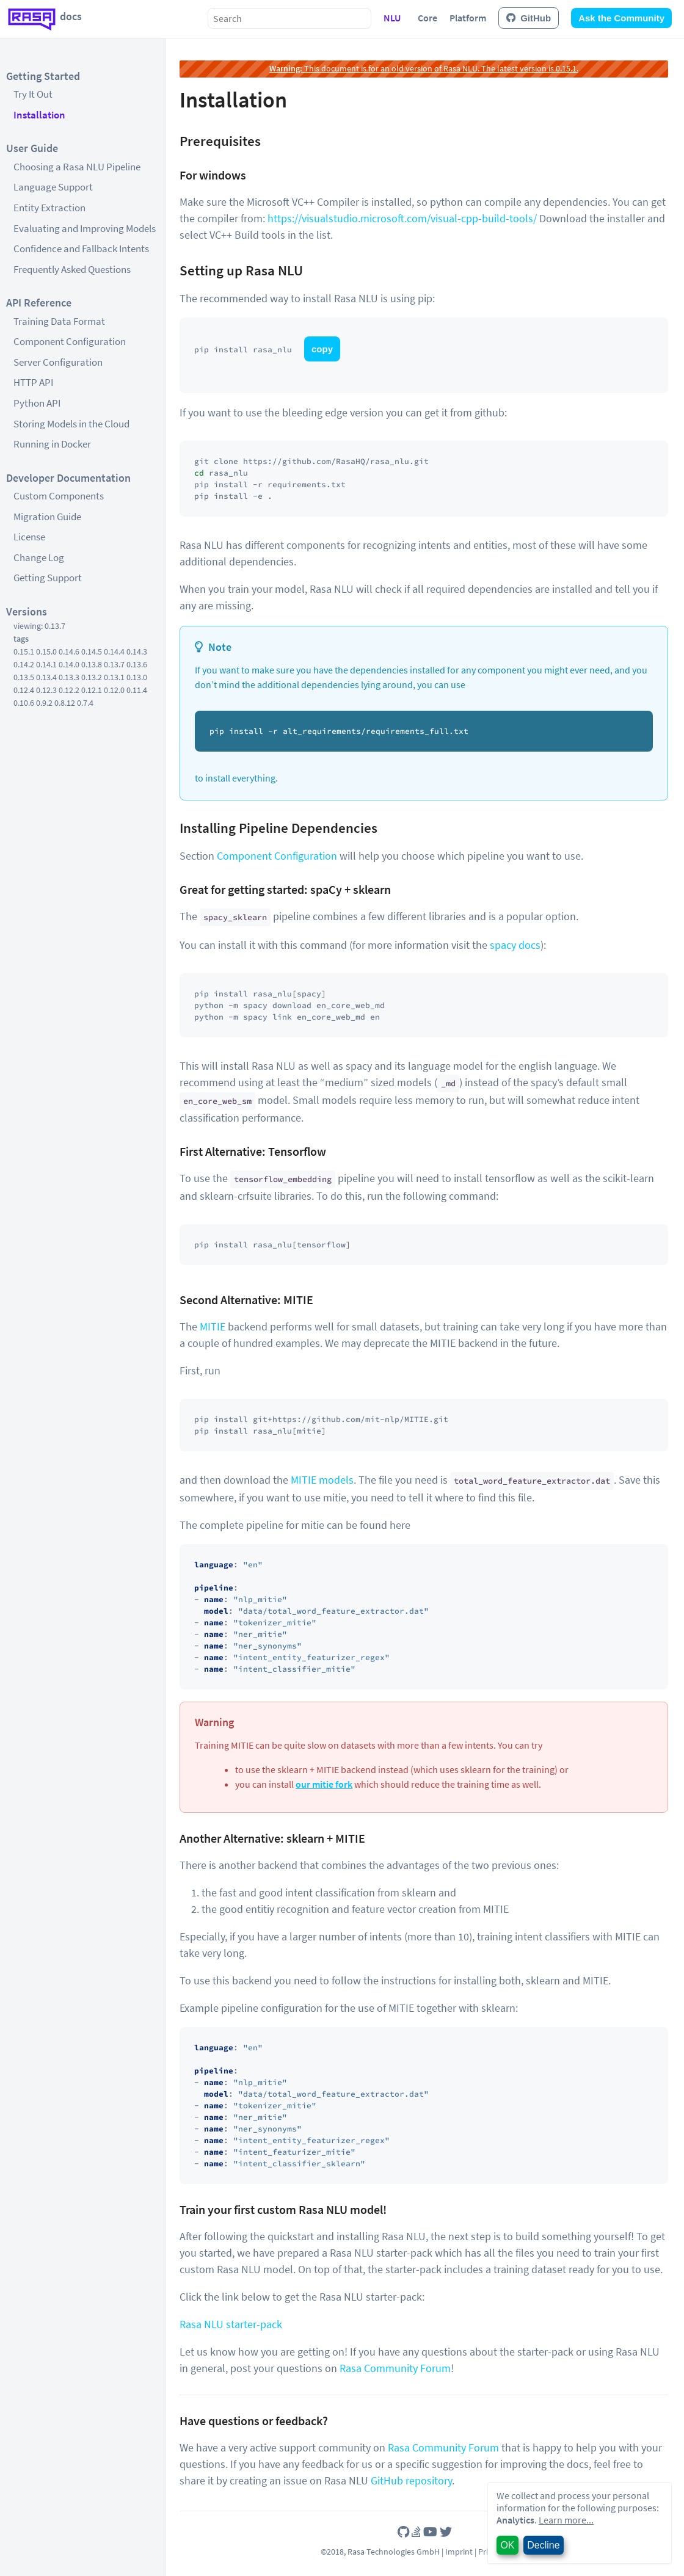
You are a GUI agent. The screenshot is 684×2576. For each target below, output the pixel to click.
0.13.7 (114, 664)
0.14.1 (46, 664)
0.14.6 (69, 651)
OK (507, 2545)
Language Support (53, 187)
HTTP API (33, 382)
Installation (39, 115)
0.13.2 (91, 677)
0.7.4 (85, 702)
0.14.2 (23, 664)
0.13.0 (136, 677)
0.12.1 (91, 689)
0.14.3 (136, 651)
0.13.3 (69, 677)
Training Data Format (59, 321)
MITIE (212, 1326)
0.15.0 (46, 651)
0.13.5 (23, 677)
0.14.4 (114, 651)
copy (322, 349)
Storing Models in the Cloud (71, 423)
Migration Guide (47, 516)
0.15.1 (23, 651)
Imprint (459, 2551)
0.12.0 (114, 689)
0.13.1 (114, 677)
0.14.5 (91, 651)
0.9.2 (44, 702)
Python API (36, 403)
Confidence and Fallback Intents (81, 248)
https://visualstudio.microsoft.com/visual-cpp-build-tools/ (402, 218)
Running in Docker (52, 444)
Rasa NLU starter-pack (231, 2324)
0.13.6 (136, 664)
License (29, 536)
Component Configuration (69, 341)
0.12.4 (23, 689)
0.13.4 (46, 677)
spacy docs (515, 945)
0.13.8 (91, 664)
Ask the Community (621, 18)
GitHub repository (411, 2480)
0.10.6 (23, 702)
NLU (392, 18)
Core (427, 18)
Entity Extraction (49, 207)
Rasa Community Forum (395, 2368)
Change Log (38, 557)
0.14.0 (69, 664)
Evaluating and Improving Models (84, 228)
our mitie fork (324, 1784)
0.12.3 (46, 689)
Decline (543, 2545)
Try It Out (33, 94)
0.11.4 (136, 689)
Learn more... (566, 2520)
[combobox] (289, 18)
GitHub (528, 18)
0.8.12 (64, 702)
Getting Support (47, 577)
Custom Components (58, 496)
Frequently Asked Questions (72, 269)
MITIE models (322, 1480)
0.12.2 (69, 689)
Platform (467, 18)
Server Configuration (58, 362)
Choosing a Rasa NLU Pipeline (76, 166)
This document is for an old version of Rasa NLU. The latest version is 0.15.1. (423, 68)
